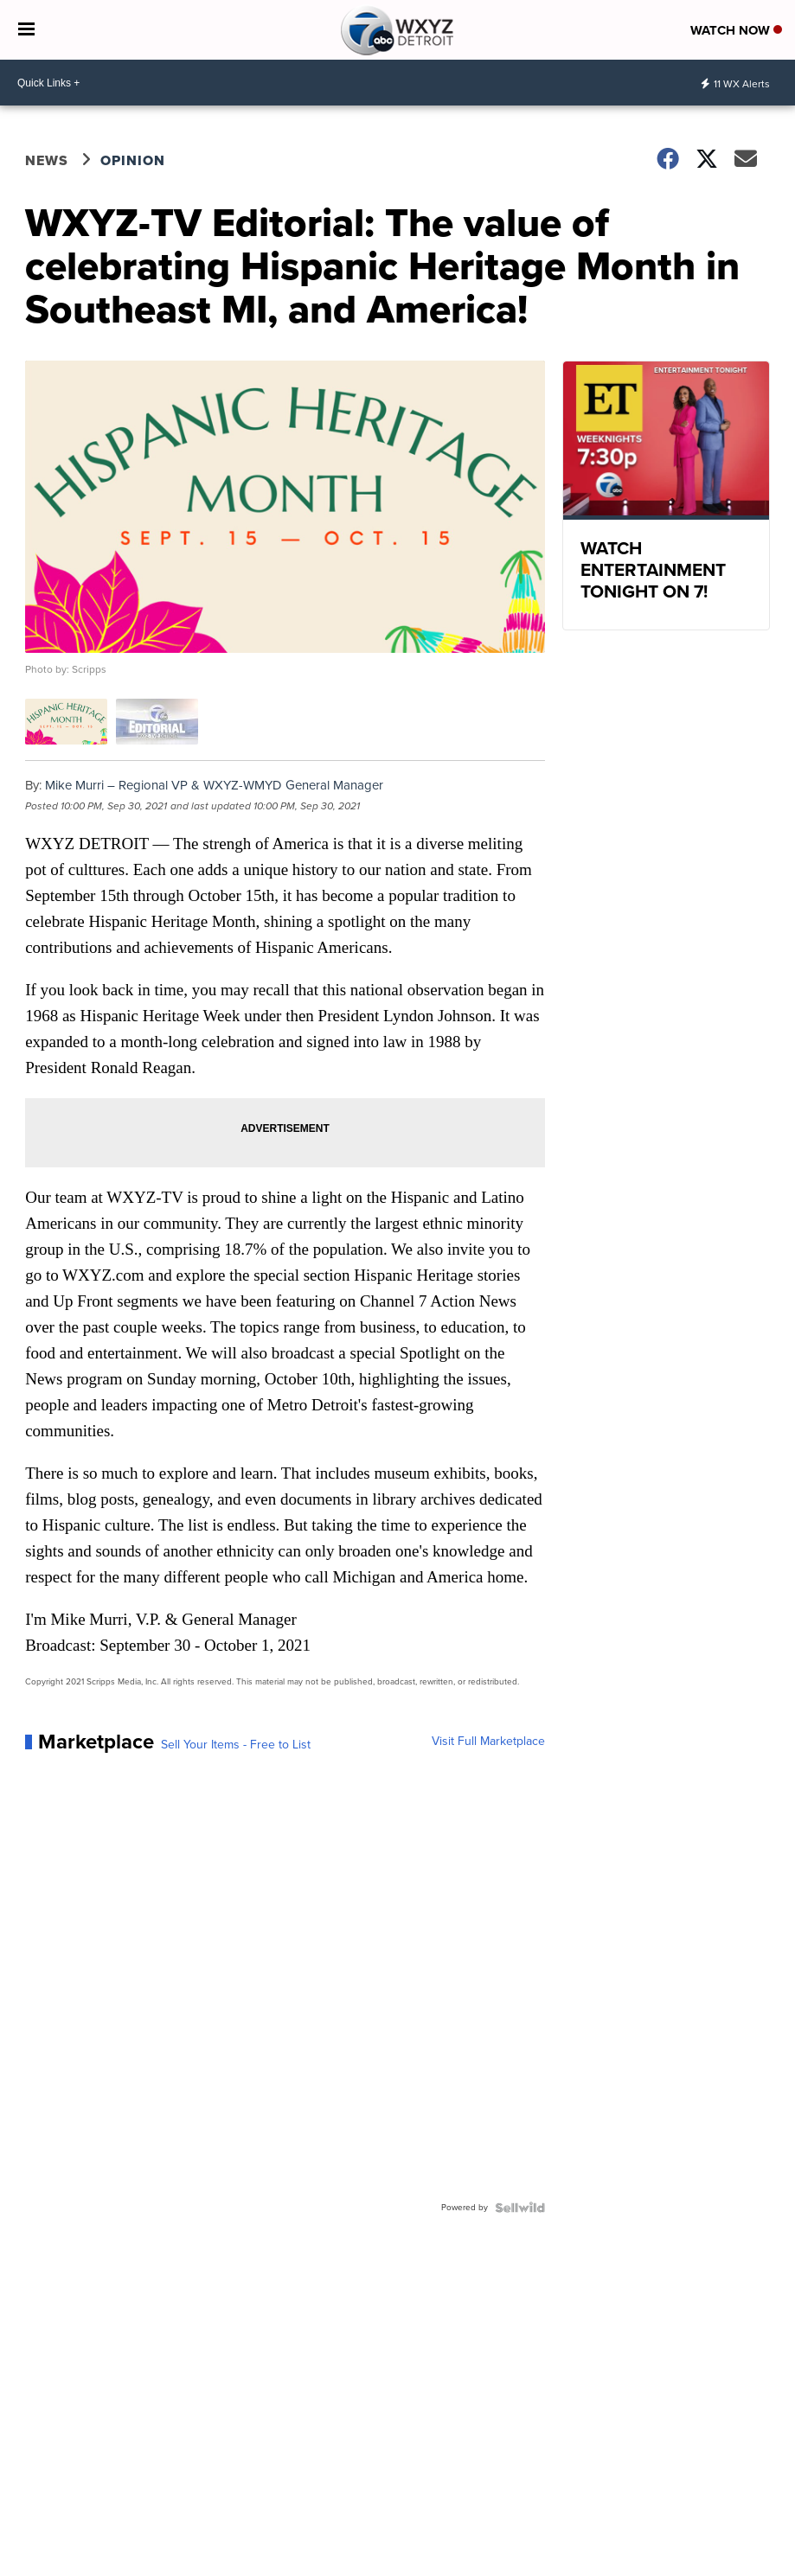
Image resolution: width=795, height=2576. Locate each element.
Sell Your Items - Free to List (236, 1745)
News (46, 160)
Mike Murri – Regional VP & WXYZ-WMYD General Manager (214, 785)
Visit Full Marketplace (488, 1741)
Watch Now (736, 30)
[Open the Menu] (26, 30)
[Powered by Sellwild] (520, 2208)
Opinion (132, 160)
